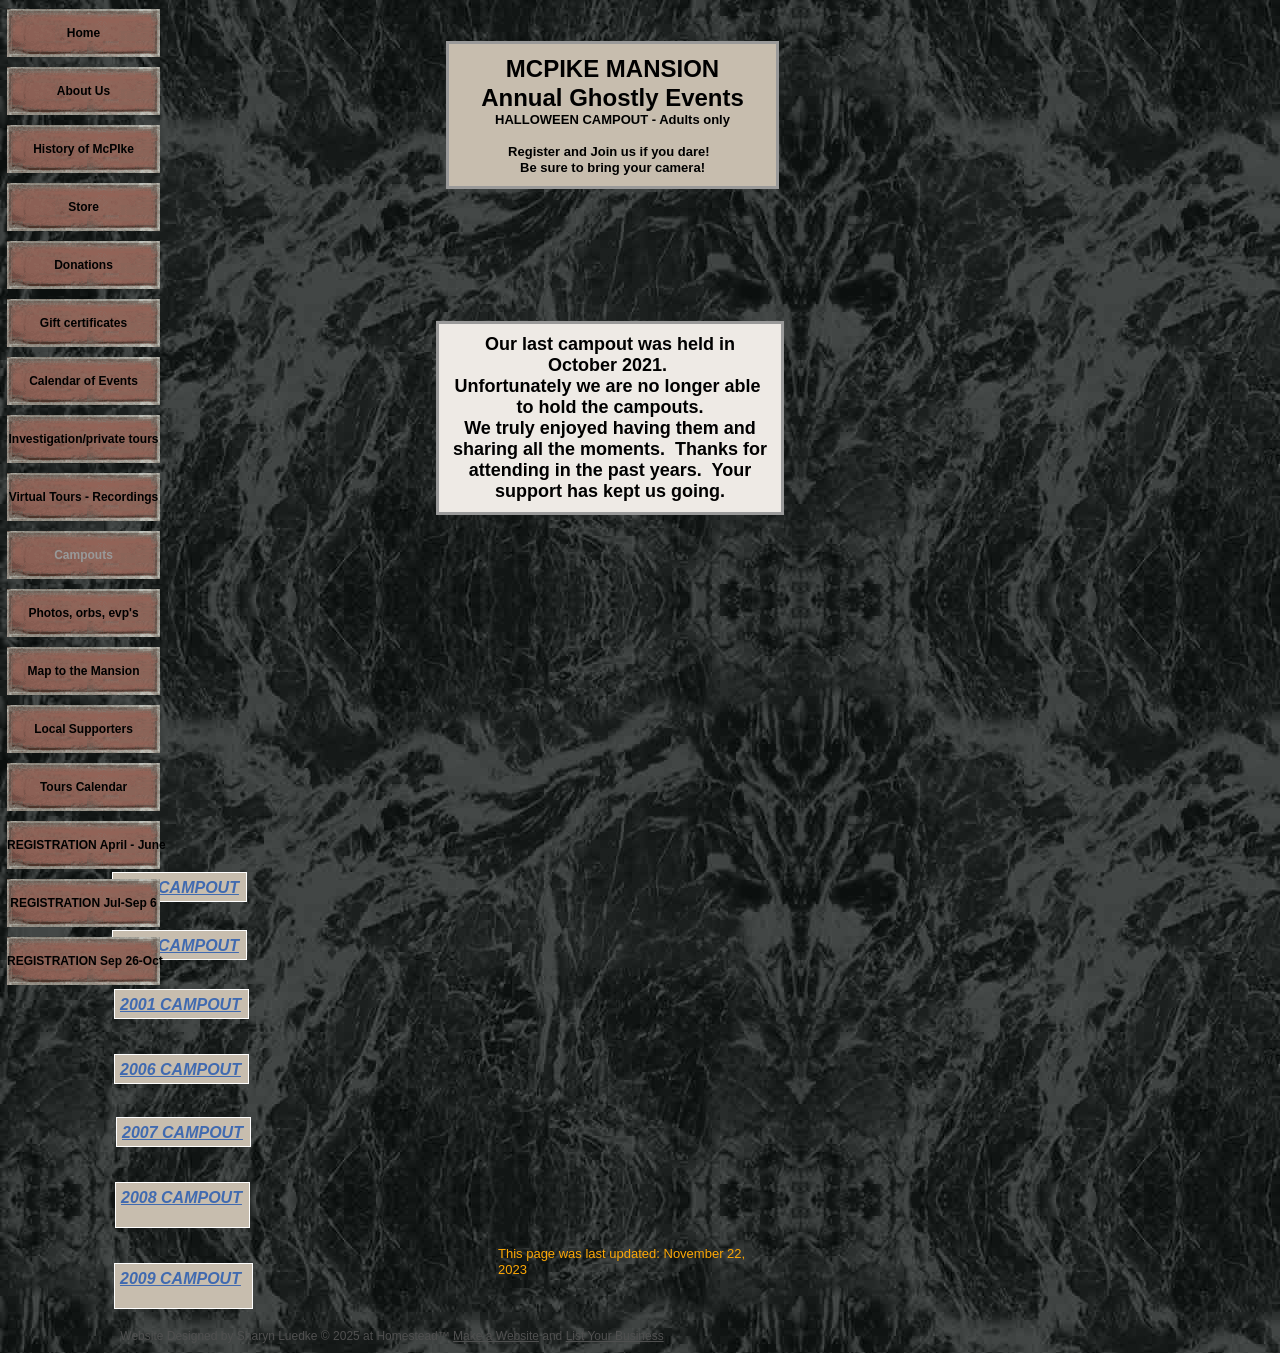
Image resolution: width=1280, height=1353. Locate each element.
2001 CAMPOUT (180, 1004)
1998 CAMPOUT (178, 887)
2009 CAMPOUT (180, 1278)
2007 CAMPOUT (182, 1132)
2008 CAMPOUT (181, 1197)
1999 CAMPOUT (178, 945)
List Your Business (615, 1336)
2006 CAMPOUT (180, 1069)
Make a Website (496, 1336)
